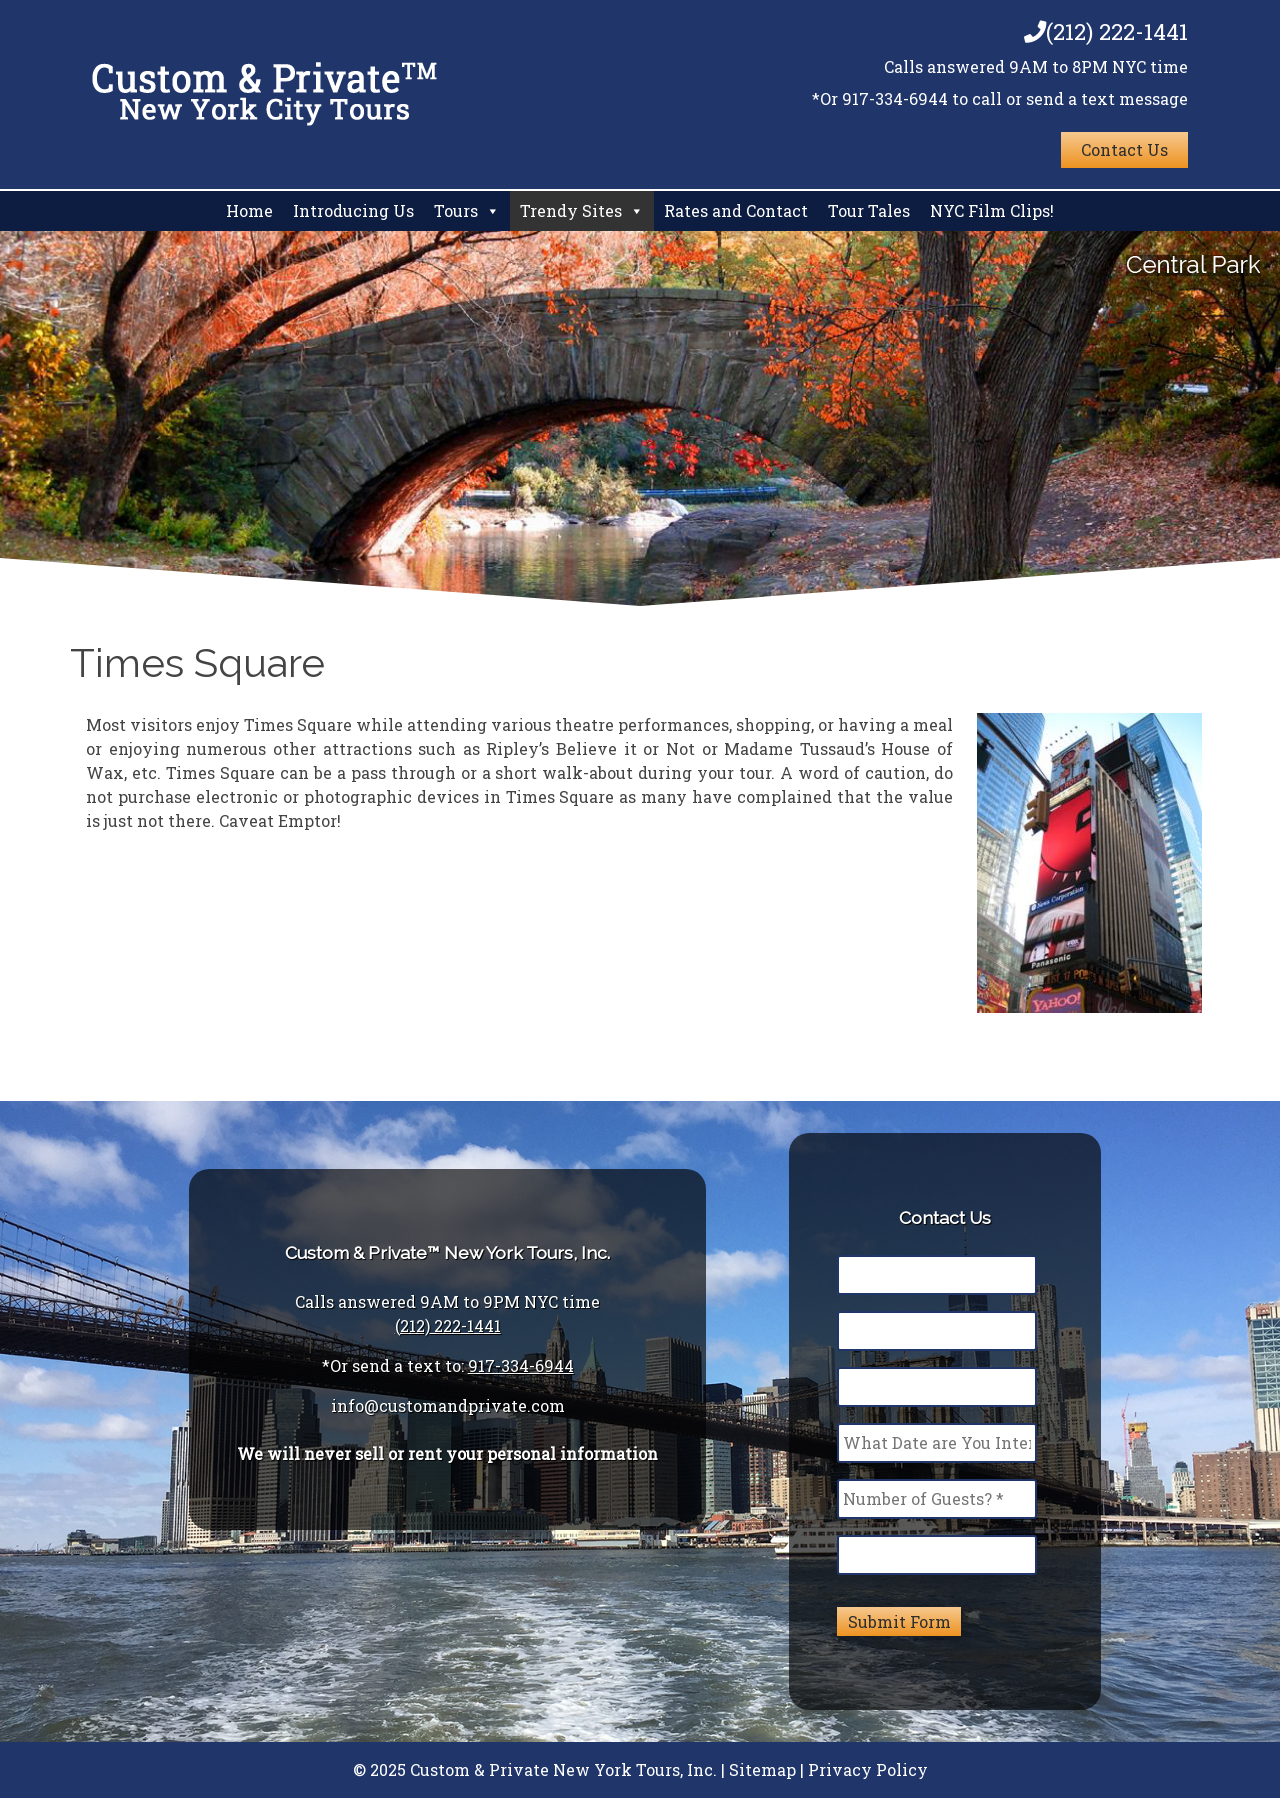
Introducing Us (353, 210)
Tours (456, 210)
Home (249, 210)
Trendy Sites (571, 210)
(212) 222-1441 (1106, 31)
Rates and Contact (736, 210)
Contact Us (1124, 149)
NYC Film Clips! (992, 210)
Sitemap (762, 1769)
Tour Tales (869, 210)
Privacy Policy (868, 1769)
